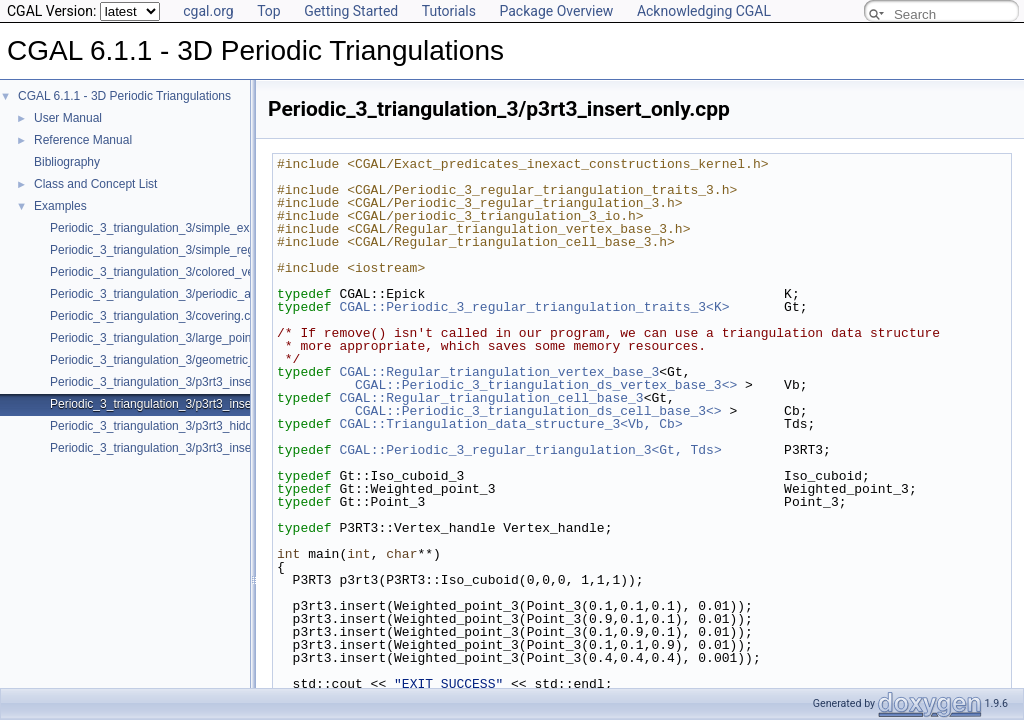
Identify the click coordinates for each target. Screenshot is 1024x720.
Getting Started (351, 11)
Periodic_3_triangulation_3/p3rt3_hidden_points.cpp (188, 426)
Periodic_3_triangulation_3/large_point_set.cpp (175, 338)
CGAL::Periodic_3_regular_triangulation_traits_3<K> (534, 307)
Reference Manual (83, 140)
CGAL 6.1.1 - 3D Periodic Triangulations (124, 96)
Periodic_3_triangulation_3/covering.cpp (156, 316)
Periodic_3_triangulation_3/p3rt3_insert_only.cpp (179, 404)
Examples (60, 206)
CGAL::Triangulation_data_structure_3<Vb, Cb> (510, 424)
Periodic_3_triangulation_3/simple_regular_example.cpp (199, 250)
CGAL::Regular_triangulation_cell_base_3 (491, 398)
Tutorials (449, 11)
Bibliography (67, 162)
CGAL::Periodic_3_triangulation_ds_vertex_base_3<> (546, 385)
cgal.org (208, 11)
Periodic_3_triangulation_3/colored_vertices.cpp (178, 272)
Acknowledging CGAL (704, 11)
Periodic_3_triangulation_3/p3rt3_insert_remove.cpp (189, 382)
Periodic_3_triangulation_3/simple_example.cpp (177, 228)
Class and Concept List (95, 184)
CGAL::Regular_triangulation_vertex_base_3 (499, 372)
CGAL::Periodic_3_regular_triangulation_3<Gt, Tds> (530, 450)
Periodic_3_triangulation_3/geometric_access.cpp (182, 360)
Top (269, 11)
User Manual (68, 118)
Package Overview (556, 11)
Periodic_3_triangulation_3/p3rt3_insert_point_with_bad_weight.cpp (230, 448)
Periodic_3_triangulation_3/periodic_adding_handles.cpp (201, 294)
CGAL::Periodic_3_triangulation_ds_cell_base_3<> (538, 411)
